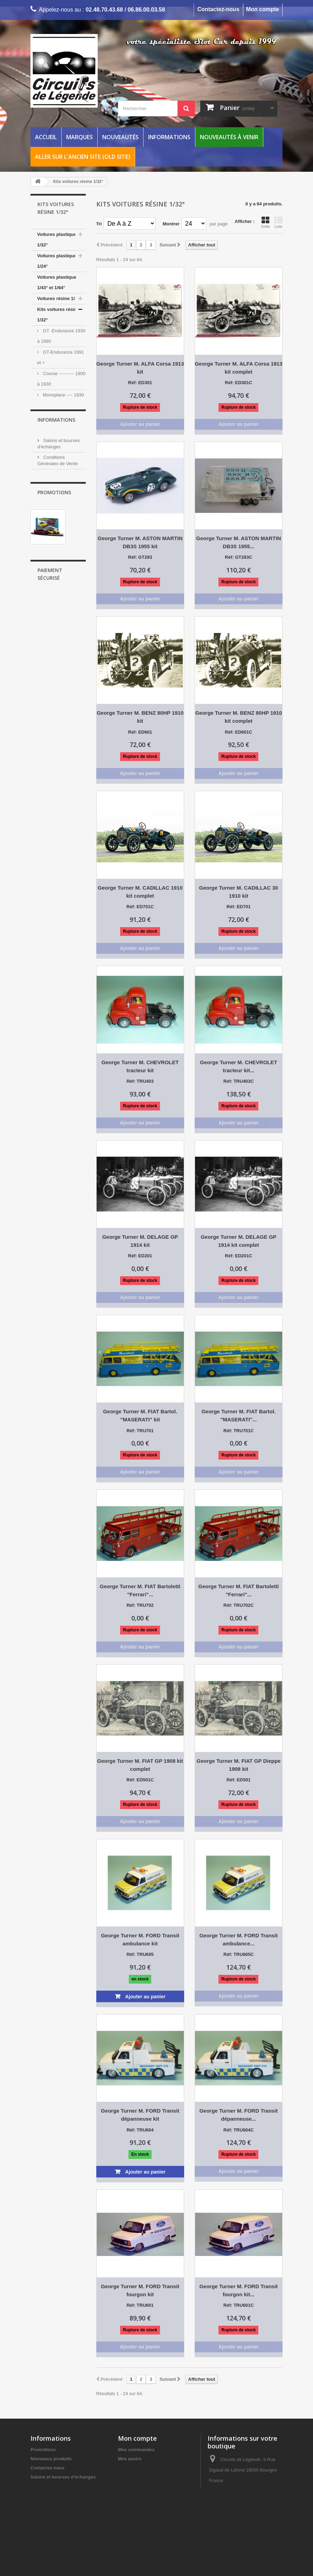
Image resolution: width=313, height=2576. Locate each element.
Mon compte (262, 9)
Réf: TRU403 (139, 1081)
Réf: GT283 (140, 557)
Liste (278, 222)
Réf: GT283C (238, 557)
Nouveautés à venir (229, 137)
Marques (79, 137)
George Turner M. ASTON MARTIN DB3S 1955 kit (140, 542)
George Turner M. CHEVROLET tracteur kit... (238, 1066)
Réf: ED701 (239, 906)
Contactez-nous (218, 9)
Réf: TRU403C (238, 1081)
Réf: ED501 (239, 1779)
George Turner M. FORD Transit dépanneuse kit (140, 2115)
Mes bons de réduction (143, 2486)
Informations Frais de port (58, 2504)
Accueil (46, 137)
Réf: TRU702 (139, 1605)
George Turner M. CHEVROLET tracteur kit (140, 1066)
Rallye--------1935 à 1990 (59, 421)
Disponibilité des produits (58, 2495)
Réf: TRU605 (139, 1954)
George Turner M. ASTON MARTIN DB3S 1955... (238, 542)
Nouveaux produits (51, 2458)
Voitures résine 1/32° (59, 298)
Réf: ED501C (140, 1779)
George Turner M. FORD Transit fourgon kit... (238, 2290)
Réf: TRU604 (139, 2130)
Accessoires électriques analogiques (50, 545)
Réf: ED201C (238, 1255)
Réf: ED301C (238, 382)
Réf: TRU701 (139, 1430)
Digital (44, 524)
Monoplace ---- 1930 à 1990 (60, 400)
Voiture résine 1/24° (58, 470)
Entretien (47, 610)
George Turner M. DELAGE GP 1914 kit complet (238, 1241)
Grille (265, 222)
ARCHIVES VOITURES (61, 653)
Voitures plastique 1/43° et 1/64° (56, 282)
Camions (51, 459)
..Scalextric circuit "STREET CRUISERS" (57, 865)
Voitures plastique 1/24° (56, 261)
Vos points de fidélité (63, 766)
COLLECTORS (52, 642)
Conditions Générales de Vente (63, 2486)
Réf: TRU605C (238, 1954)
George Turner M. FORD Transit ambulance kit (140, 1939)
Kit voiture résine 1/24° (55, 486)
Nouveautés (120, 137)
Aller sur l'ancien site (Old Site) (82, 157)
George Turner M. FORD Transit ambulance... (238, 1939)
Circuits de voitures (58, 502)
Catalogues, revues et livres (60, 594)
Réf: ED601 (140, 732)
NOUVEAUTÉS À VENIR (55, 626)
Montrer (170, 223)
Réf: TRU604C (238, 2130)
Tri (99, 223)
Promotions (54, 803)
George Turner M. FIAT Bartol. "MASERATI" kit (140, 1415)
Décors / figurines (56, 577)
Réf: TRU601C (238, 2305)
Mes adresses (133, 2467)
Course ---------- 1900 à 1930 (61, 379)
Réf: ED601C (238, 732)
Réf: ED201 (140, 1255)
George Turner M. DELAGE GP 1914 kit (140, 1241)
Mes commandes (136, 2449)
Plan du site (43, 2531)
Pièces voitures (53, 567)
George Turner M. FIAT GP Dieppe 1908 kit (238, 1765)
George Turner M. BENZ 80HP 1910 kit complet (238, 717)
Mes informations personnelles (151, 2477)
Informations (169, 137)
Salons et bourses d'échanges (63, 2477)
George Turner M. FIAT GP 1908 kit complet (140, 1765)
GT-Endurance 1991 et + (60, 357)
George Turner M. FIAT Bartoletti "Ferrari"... (140, 1590)
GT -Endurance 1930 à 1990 (61, 336)
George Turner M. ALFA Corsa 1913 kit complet (238, 368)
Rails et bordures (55, 513)
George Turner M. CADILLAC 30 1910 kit (238, 892)
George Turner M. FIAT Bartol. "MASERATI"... (238, 1415)
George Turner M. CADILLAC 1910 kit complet (140, 892)
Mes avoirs (129, 2458)
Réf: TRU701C (238, 1430)
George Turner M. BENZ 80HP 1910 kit (140, 717)
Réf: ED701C (140, 906)
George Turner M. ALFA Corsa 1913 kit (140, 368)
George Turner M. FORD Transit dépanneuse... (238, 2115)
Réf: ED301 (140, 382)
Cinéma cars (55, 448)
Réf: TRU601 (139, 2305)
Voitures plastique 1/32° (56, 239)
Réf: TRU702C (238, 1605)
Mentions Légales (60, 776)
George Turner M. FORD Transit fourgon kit (140, 2290)
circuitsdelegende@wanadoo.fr (240, 2527)
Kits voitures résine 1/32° (58, 314)
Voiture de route (58, 437)
